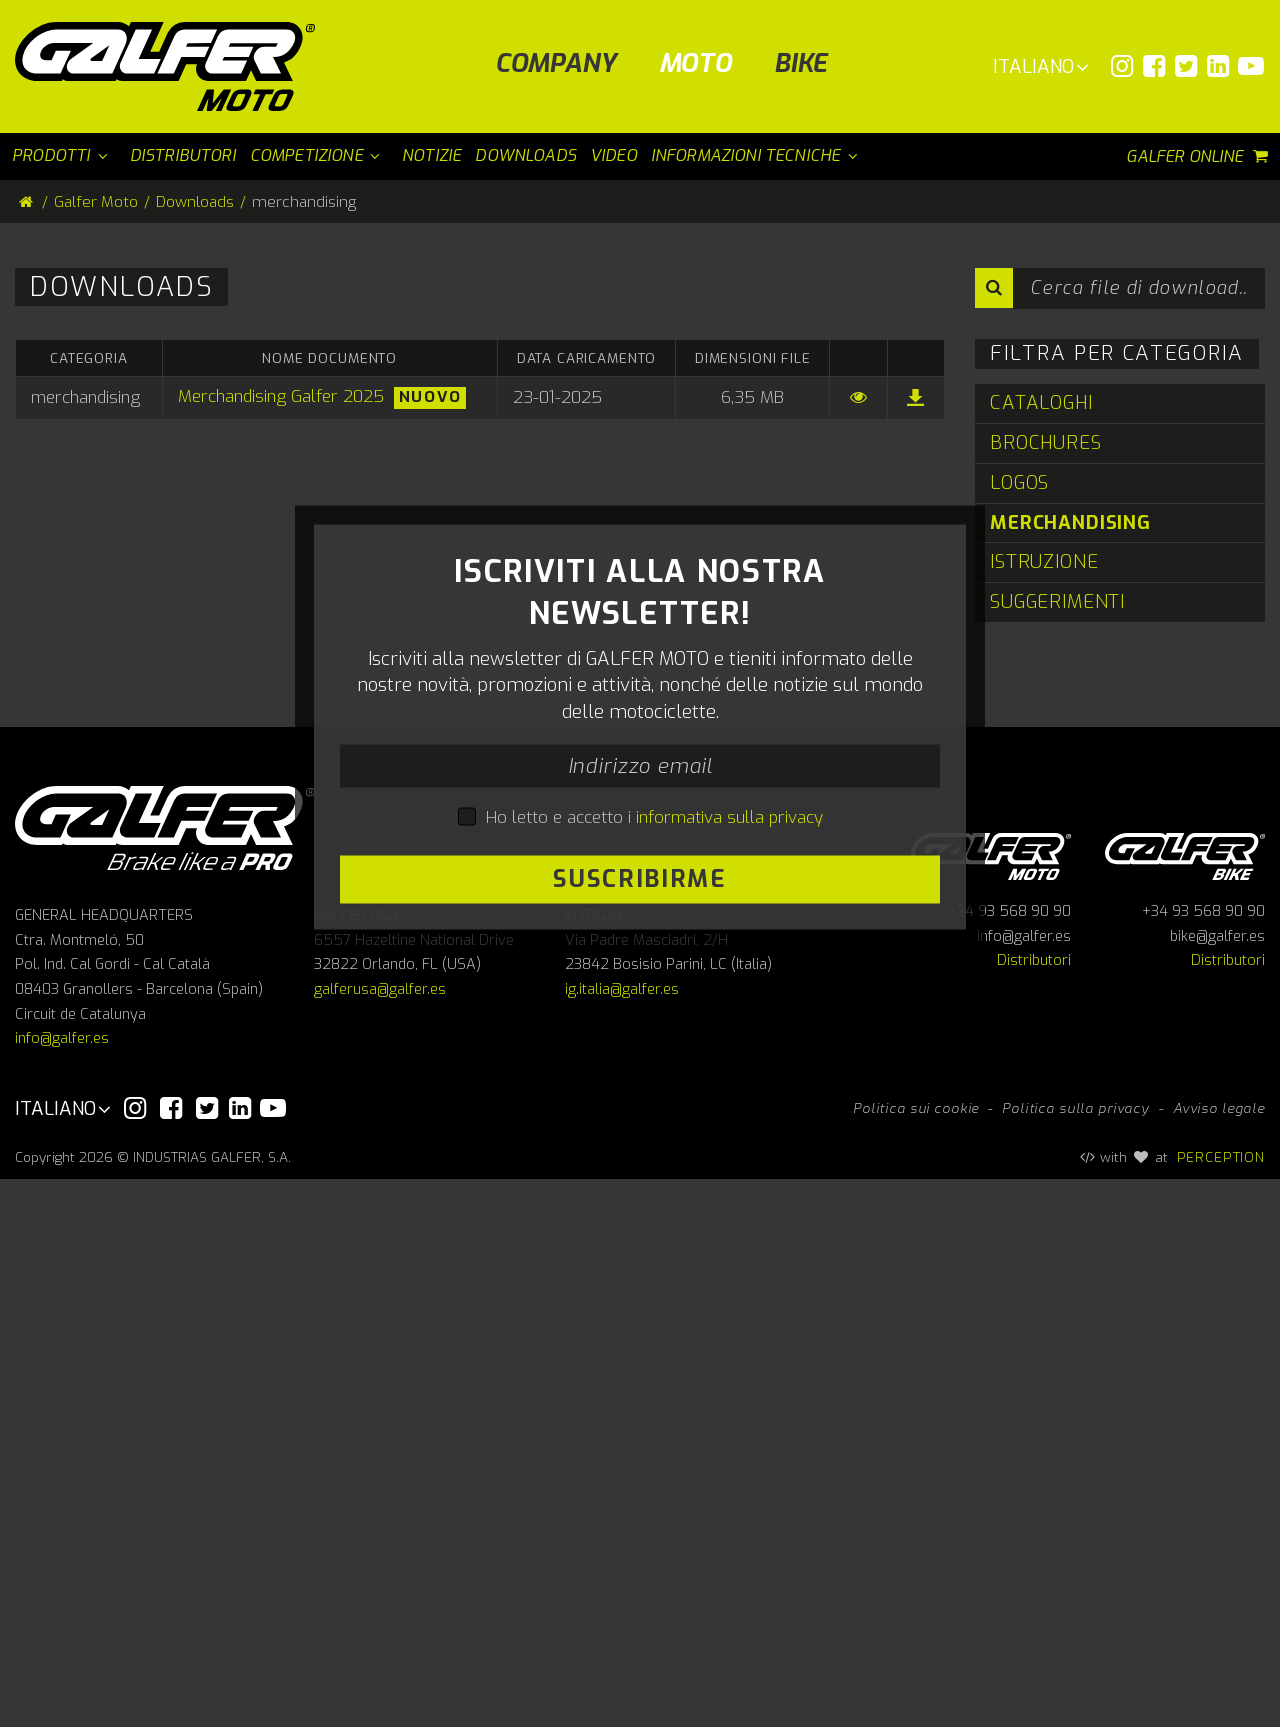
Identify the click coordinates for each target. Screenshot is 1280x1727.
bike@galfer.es (1217, 1484)
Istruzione (1044, 561)
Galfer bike (1185, 1401)
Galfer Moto (96, 202)
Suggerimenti (1057, 601)
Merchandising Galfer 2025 (281, 396)
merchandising (1070, 522)
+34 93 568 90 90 (1009, 1460)
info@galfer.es (62, 1587)
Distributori (1034, 1509)
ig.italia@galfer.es (622, 1538)
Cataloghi (1041, 402)
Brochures (1046, 442)
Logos (1019, 482)
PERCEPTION (1221, 1705)
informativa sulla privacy (729, 1091)
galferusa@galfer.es (380, 1538)
